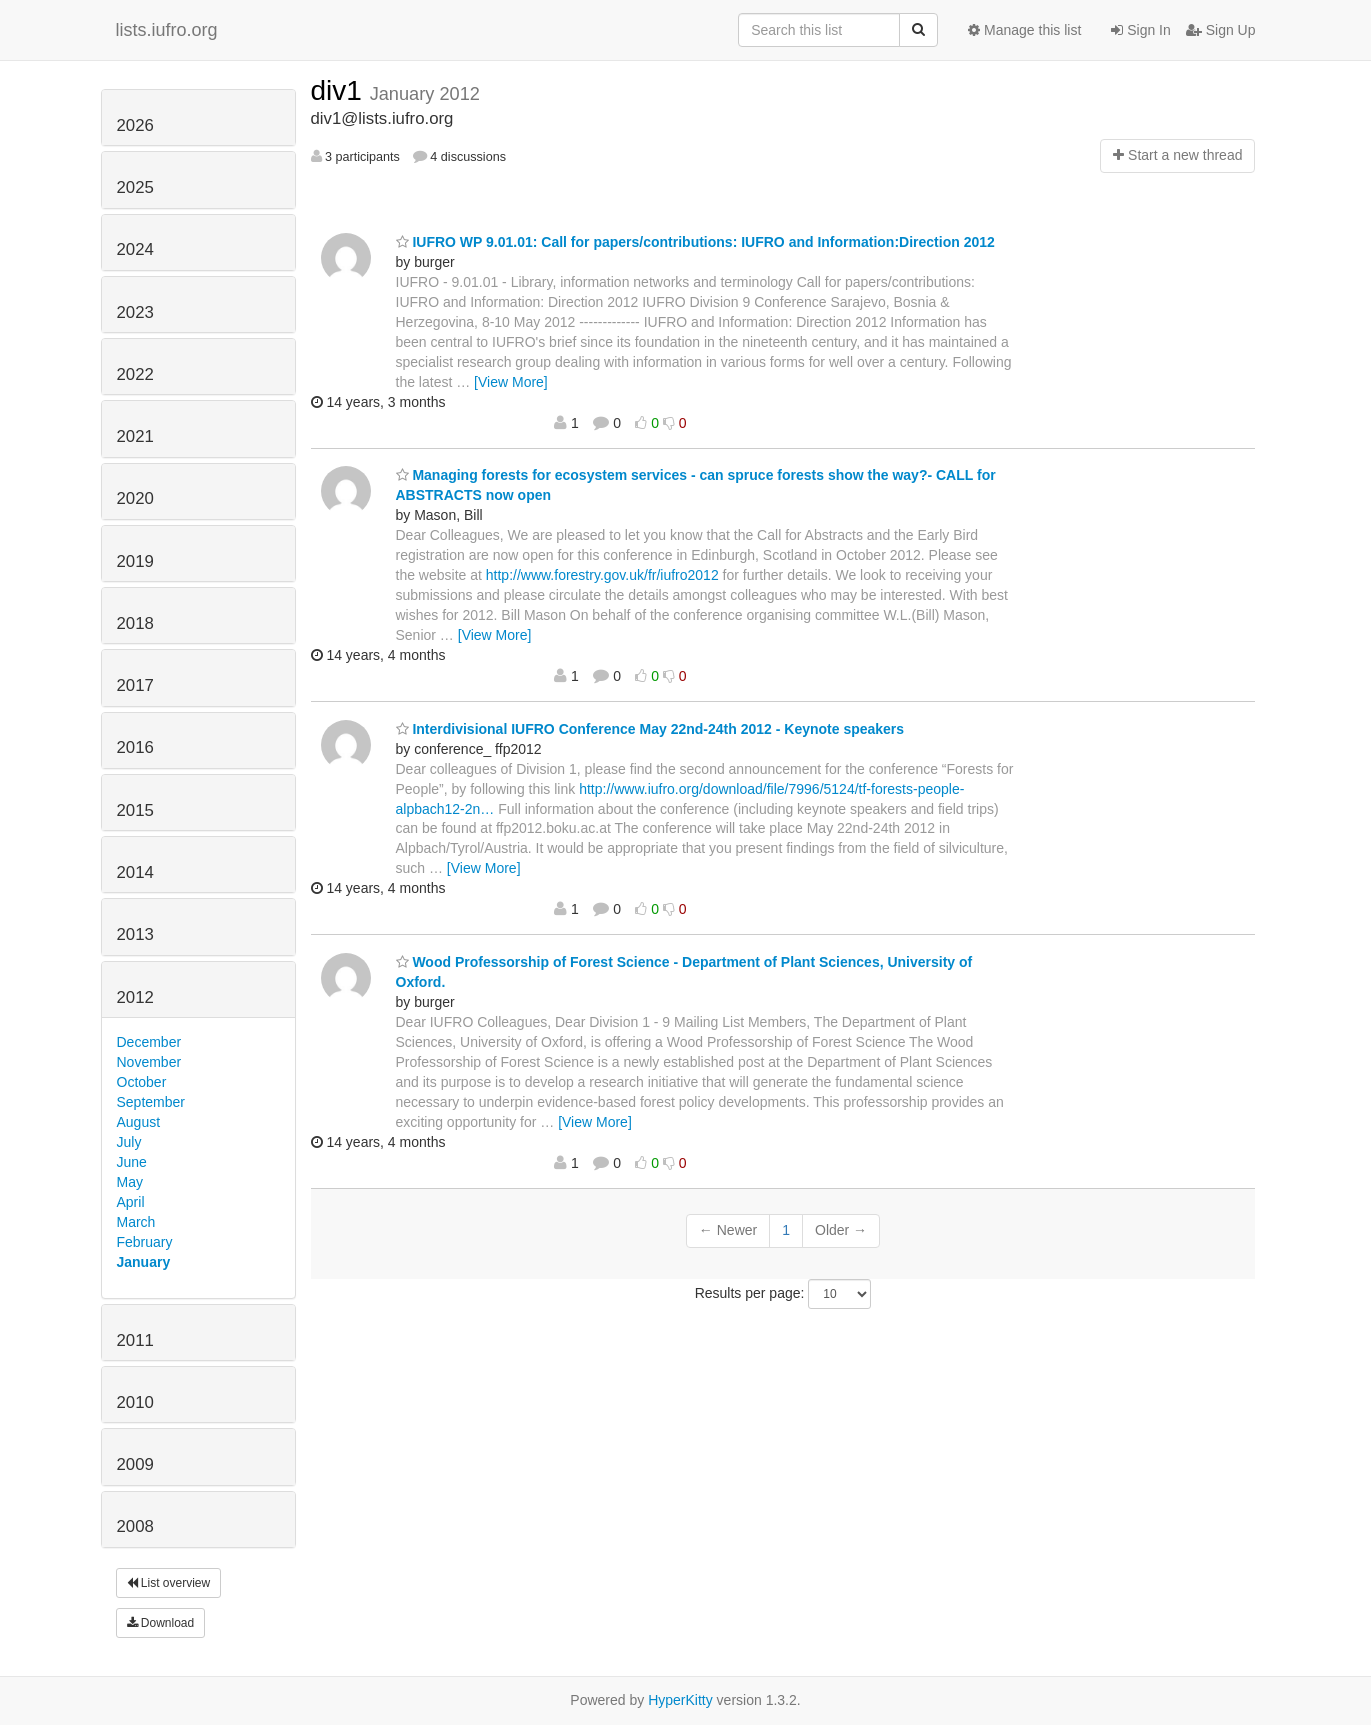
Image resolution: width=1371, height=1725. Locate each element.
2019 (135, 561)
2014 (135, 872)
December (149, 1042)
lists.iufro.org (167, 30)
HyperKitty (680, 1700)
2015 (135, 810)
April (131, 1202)
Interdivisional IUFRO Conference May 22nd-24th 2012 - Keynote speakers (650, 729)
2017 (135, 685)
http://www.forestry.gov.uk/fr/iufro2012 (602, 575)
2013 (135, 934)
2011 (135, 1340)
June (132, 1162)
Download (161, 1623)
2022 (135, 374)
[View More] (511, 382)
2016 (135, 747)
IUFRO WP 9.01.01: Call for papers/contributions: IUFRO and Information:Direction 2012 (695, 242)
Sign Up (1221, 30)
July (129, 1142)
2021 (135, 436)
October (142, 1082)
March (136, 1222)
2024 (135, 249)
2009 (135, 1464)
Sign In (1140, 30)
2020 (135, 498)
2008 (135, 1526)
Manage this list (1024, 30)
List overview (169, 1583)
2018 (135, 623)
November (149, 1062)
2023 (135, 312)
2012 (135, 997)
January (144, 1262)
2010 (135, 1402)
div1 (340, 90)
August (139, 1122)
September (151, 1102)
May (130, 1182)
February (145, 1242)
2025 (135, 187)
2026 (135, 125)
